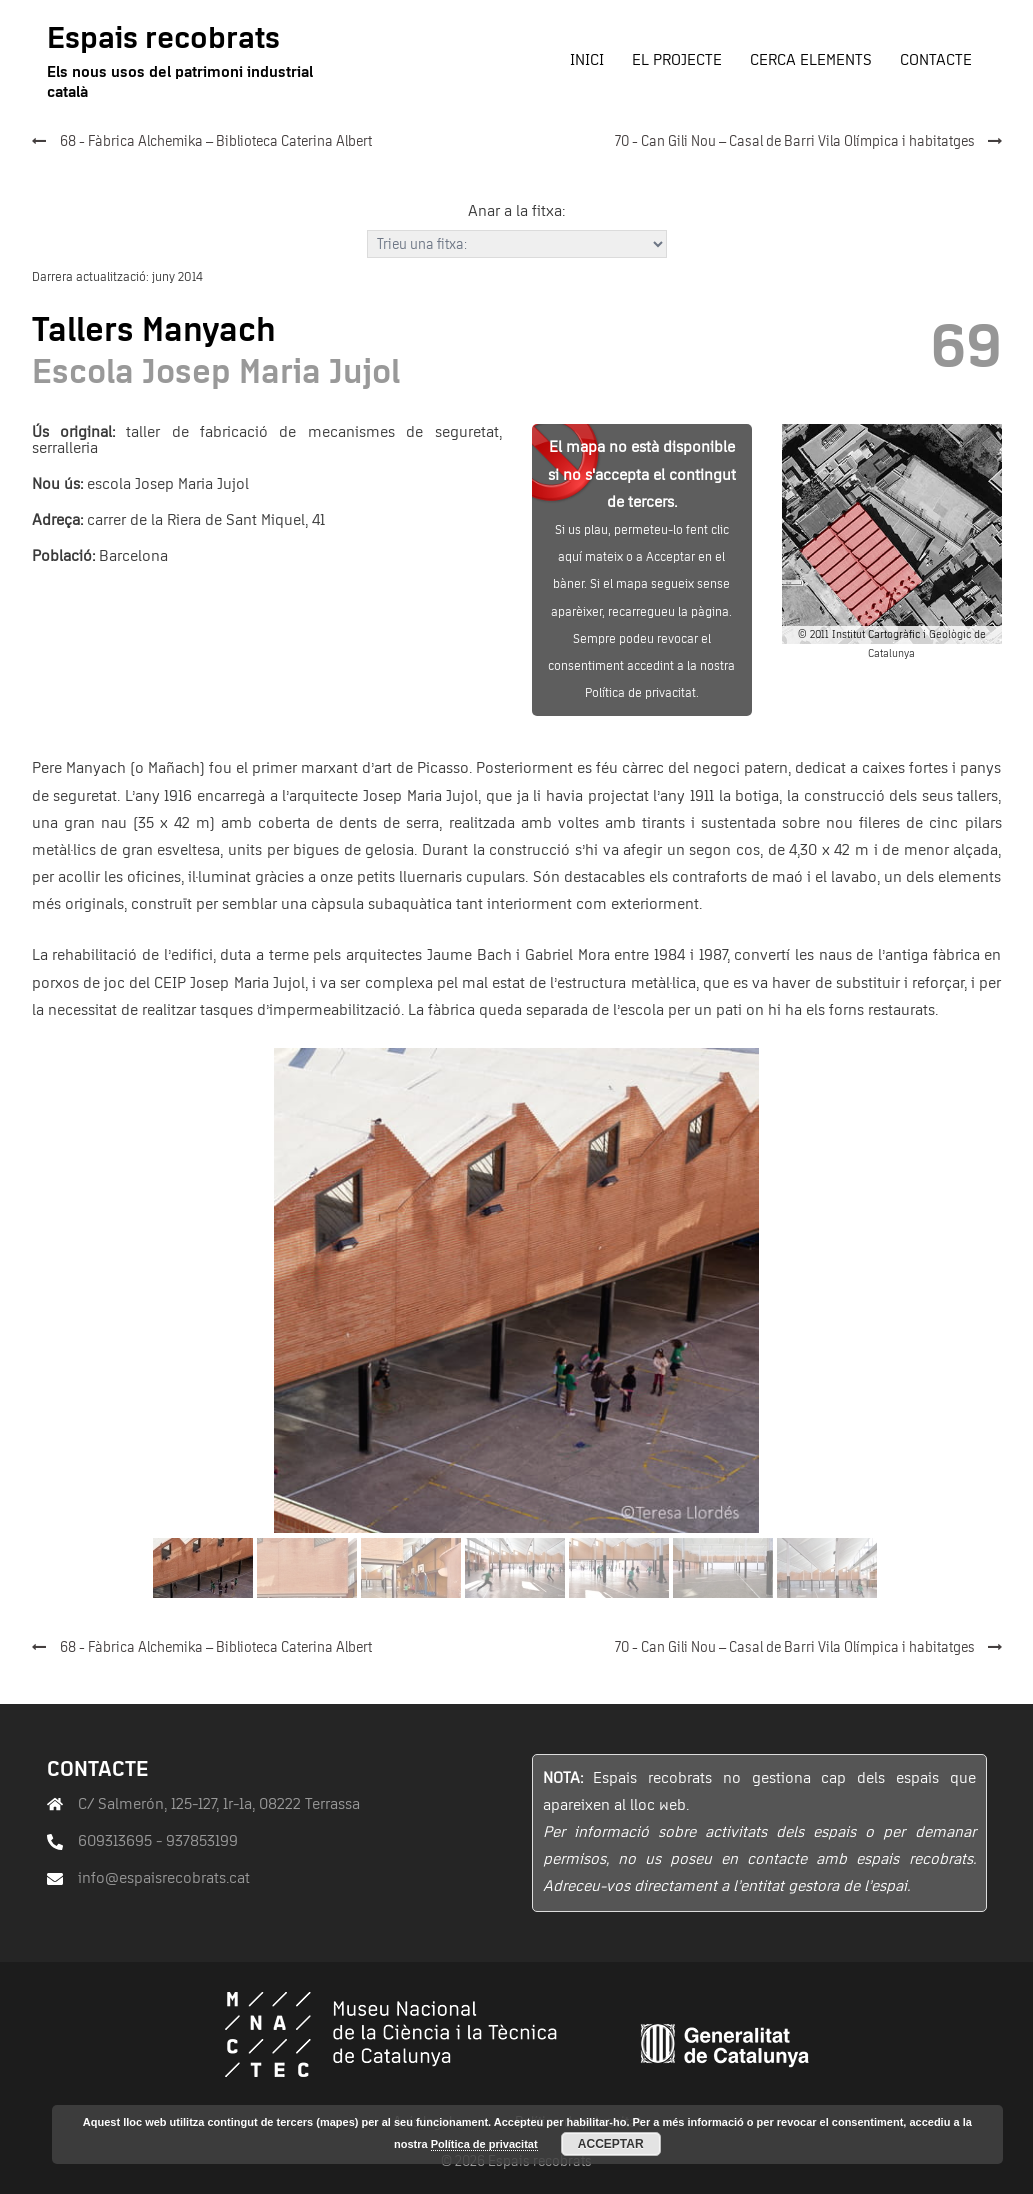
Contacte (936, 60)
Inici (587, 60)
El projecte (677, 60)
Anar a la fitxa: (516, 211)
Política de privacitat (484, 2144)
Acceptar (611, 2144)
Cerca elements (811, 60)
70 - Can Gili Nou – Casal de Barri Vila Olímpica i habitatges (795, 142)
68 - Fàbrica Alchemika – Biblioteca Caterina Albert (216, 142)
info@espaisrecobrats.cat (164, 1878)
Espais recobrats (163, 39)
